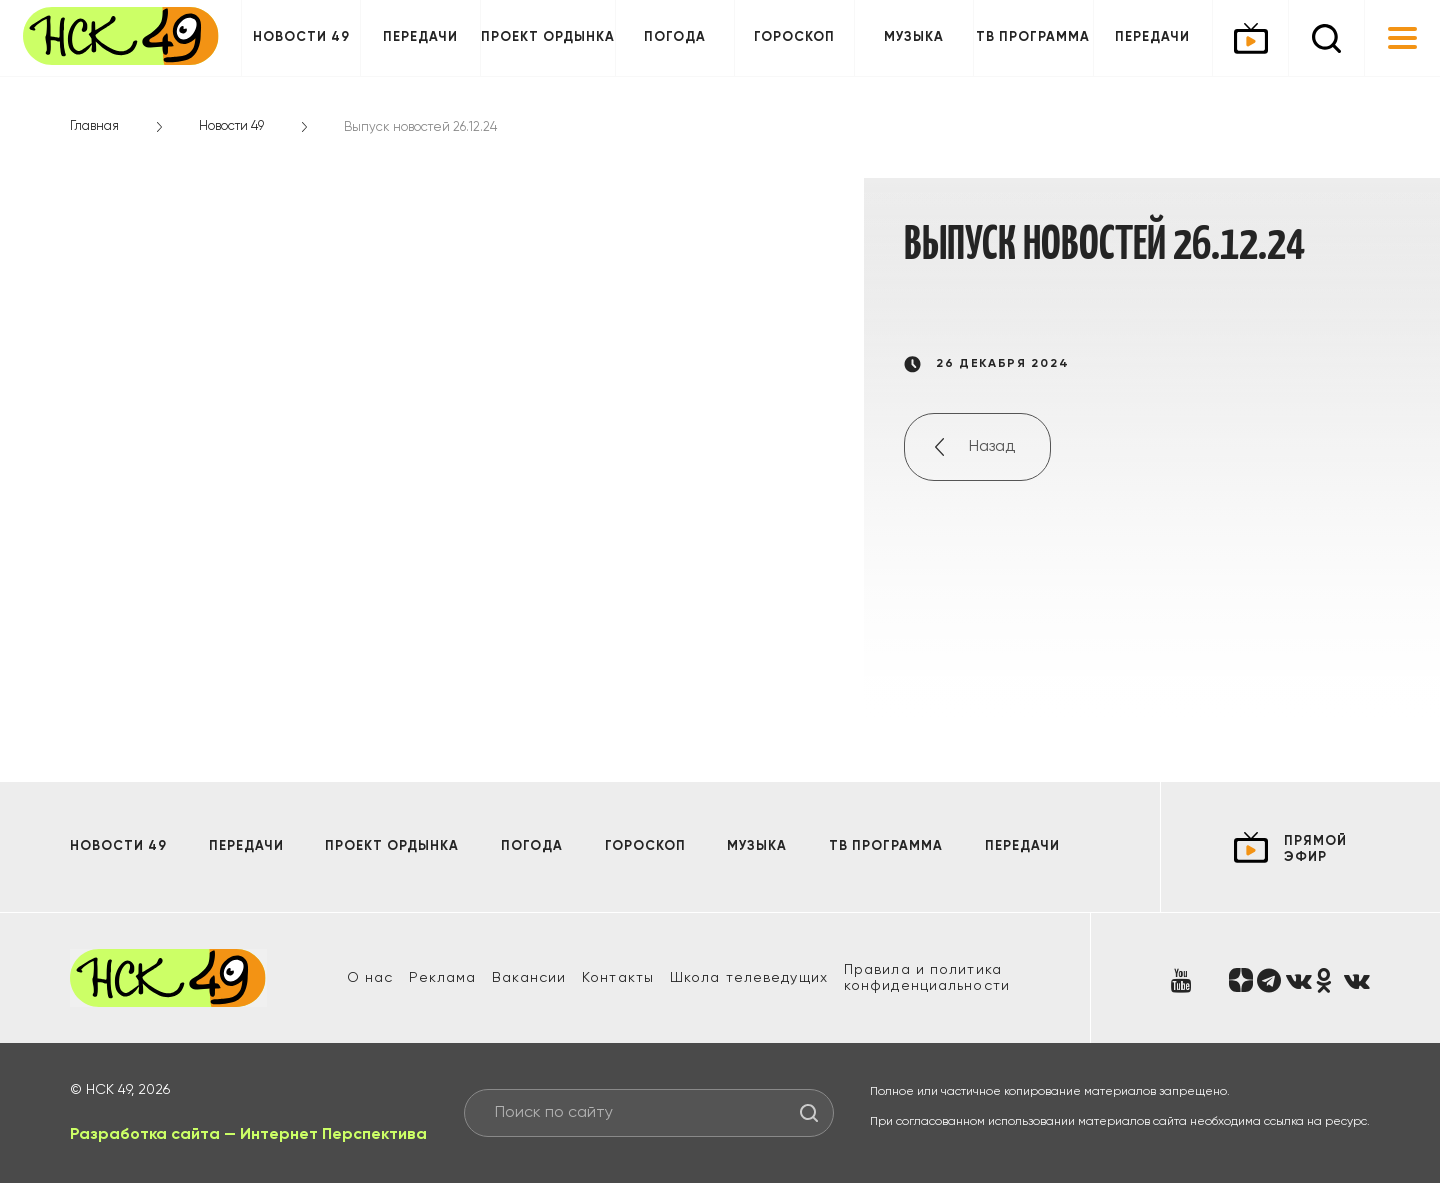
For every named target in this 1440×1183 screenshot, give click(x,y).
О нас (370, 978)
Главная (94, 126)
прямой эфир (1315, 849)
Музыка (914, 37)
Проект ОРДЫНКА (548, 37)
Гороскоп (794, 37)
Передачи (420, 37)
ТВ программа (1033, 37)
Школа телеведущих (749, 978)
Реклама (442, 978)
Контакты (618, 978)
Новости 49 (301, 37)
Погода (675, 37)
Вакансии (529, 978)
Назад (992, 447)
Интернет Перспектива (333, 1135)
